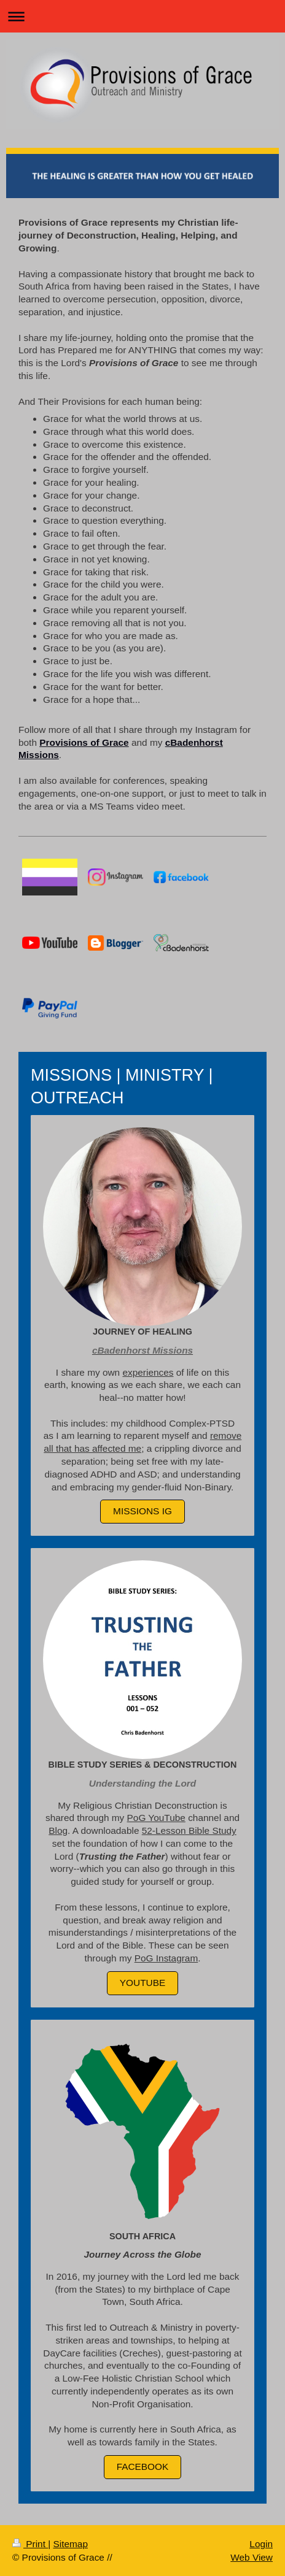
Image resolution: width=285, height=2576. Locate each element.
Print (30, 2544)
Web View (251, 2557)
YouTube (142, 1982)
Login (261, 2544)
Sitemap (70, 2544)
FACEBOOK (143, 2466)
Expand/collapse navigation (142, 16)
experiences (147, 1372)
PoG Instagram (166, 1958)
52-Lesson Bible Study (189, 1830)
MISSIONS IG (142, 1511)
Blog (58, 1830)
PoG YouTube (156, 1817)
